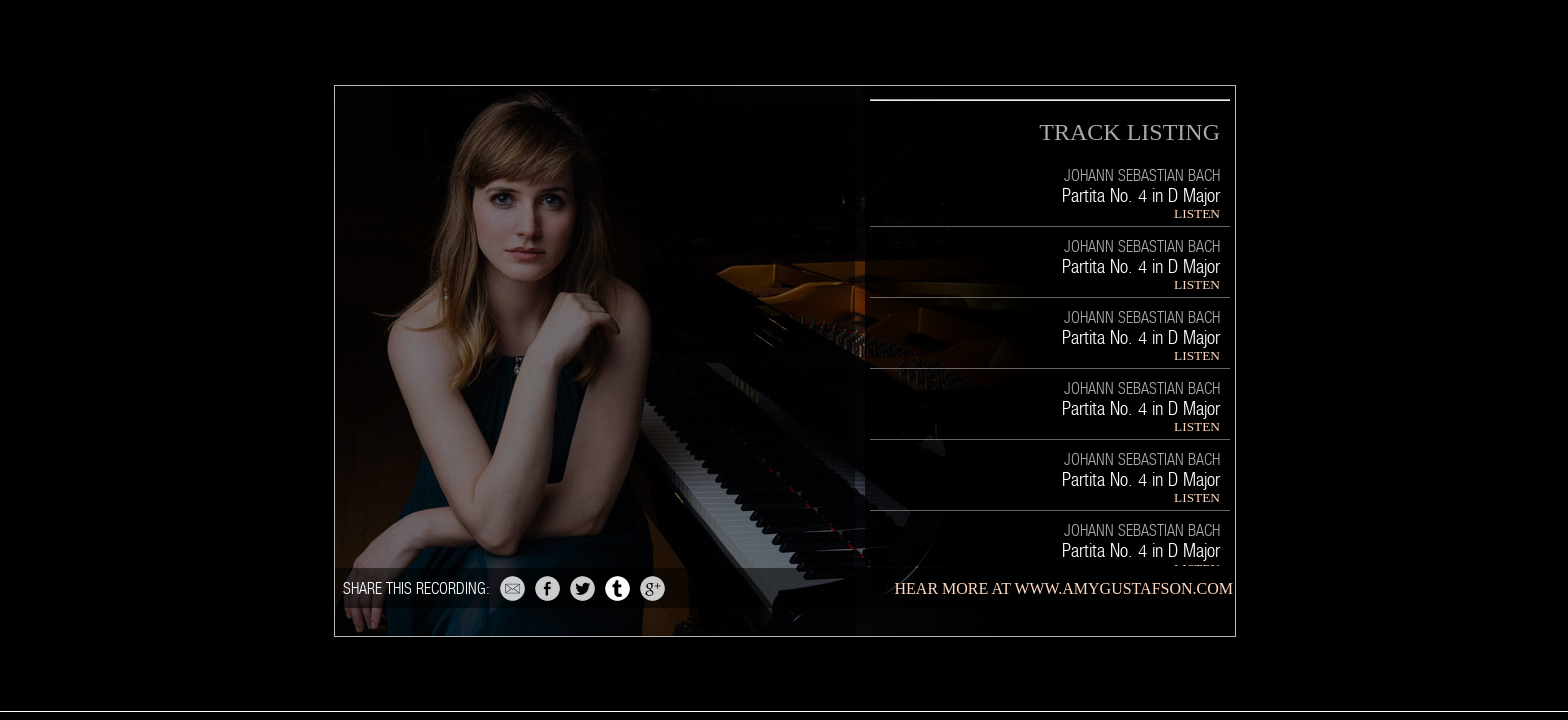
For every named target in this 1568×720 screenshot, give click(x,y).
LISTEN (1197, 213)
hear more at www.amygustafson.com (1064, 588)
